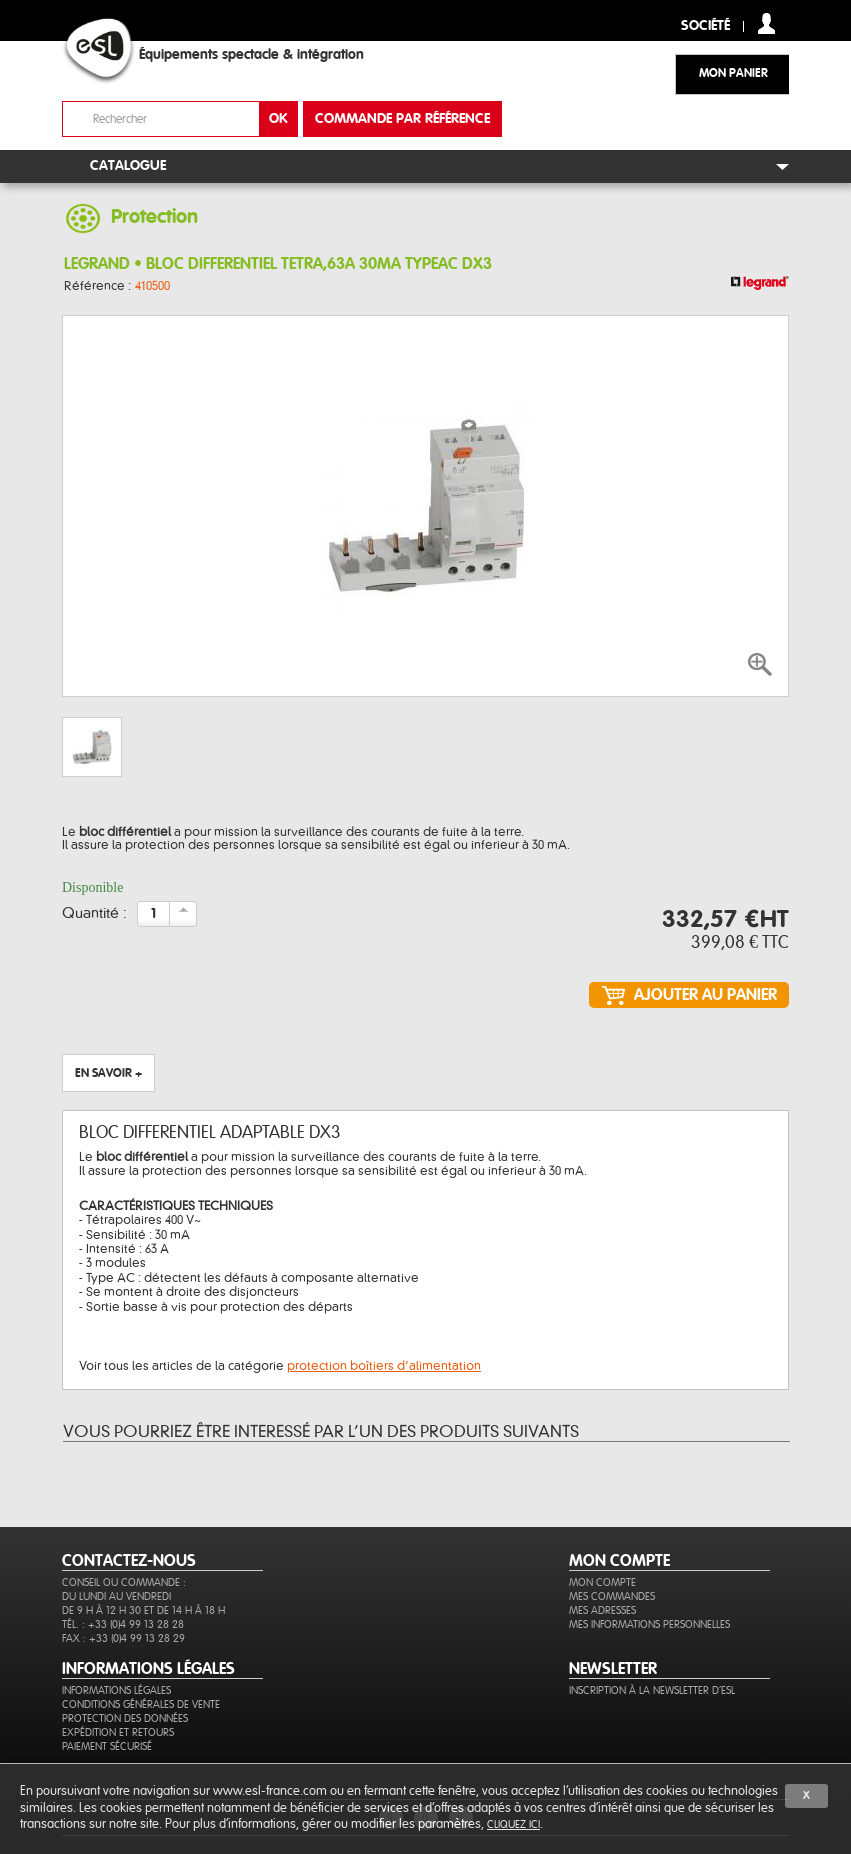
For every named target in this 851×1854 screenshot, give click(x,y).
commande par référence (402, 119)
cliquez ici (513, 1824)
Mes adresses (602, 1610)
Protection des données (125, 1718)
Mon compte (602, 1582)
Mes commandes (612, 1596)
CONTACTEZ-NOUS (129, 1561)
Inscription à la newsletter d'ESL (652, 1690)
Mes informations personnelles (649, 1624)
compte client (766, 23)
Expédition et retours (118, 1732)
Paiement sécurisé (107, 1746)
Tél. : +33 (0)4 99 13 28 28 (123, 1624)
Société (705, 26)
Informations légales (116, 1690)
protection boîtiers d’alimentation (384, 1366)
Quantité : (94, 914)
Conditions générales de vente (141, 1704)
